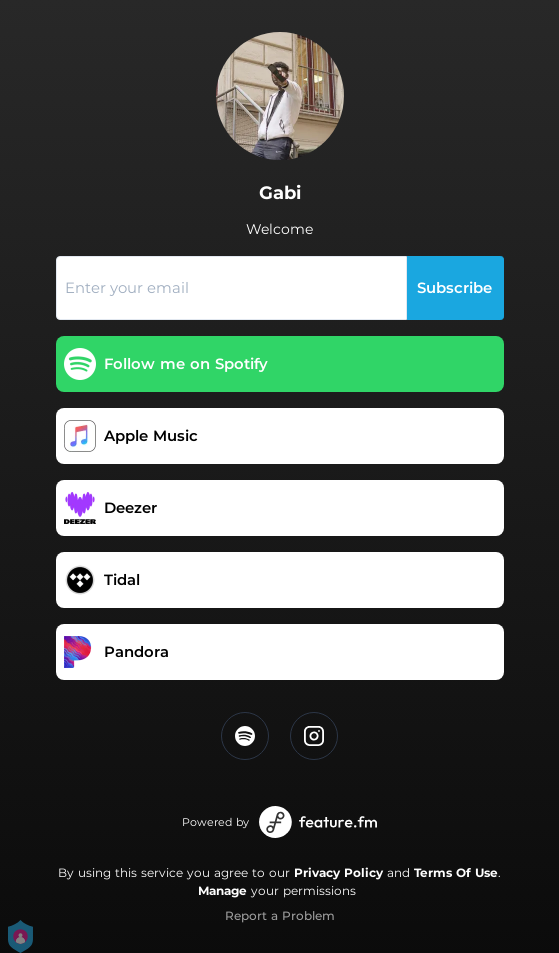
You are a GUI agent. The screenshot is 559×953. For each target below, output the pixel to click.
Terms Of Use (456, 872)
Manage (222, 890)
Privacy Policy (338, 872)
